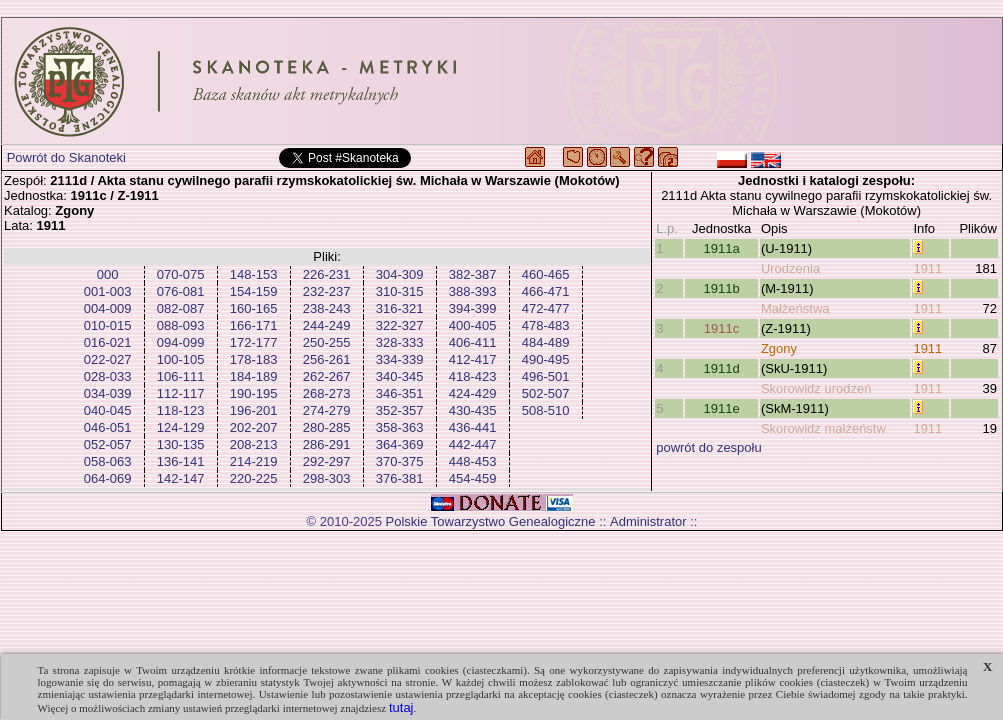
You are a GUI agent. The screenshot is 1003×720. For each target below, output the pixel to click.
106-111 (181, 376)
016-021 (108, 342)
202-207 (254, 427)
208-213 (254, 444)
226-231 (327, 274)
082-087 (181, 308)
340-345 (400, 376)
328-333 (400, 342)
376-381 (400, 478)
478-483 (546, 325)
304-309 (400, 274)
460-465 (546, 274)
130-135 (181, 444)
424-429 (473, 393)
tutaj (401, 707)
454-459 (473, 478)
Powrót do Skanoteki (66, 157)
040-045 (108, 410)
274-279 (327, 410)
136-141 (181, 461)
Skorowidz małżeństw (823, 428)
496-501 (546, 376)
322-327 (400, 325)
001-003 (108, 291)
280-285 (327, 427)
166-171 (254, 325)
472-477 (546, 308)
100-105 (181, 359)
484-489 (546, 342)
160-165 (254, 308)
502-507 (546, 393)
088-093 (181, 325)
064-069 (108, 478)
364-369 (400, 444)
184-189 (254, 376)
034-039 (108, 393)
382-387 (473, 274)
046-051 (108, 427)
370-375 (400, 461)
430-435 (473, 410)
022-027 (108, 359)
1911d (721, 368)
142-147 (181, 478)
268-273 (327, 393)
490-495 (546, 359)
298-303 (327, 478)
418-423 (473, 376)
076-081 (181, 291)
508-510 (546, 410)
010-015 (108, 325)
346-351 (400, 393)
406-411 (473, 342)
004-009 (108, 308)
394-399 (473, 308)
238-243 (327, 308)
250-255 (327, 342)
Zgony (779, 348)
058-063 (108, 461)
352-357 (400, 410)
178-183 (254, 359)
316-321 (400, 308)
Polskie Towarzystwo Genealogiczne (491, 521)
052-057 (108, 444)
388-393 (473, 291)
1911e (721, 408)
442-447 (473, 444)
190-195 (254, 393)
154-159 (254, 291)
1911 (927, 268)
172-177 (254, 342)
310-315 (400, 291)
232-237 (327, 291)
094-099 (181, 342)
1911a (721, 248)
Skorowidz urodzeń (816, 388)
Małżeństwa (795, 308)
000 (108, 274)
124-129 (181, 427)
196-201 (254, 410)
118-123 (181, 410)
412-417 (473, 359)
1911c (721, 328)
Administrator (648, 521)
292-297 (327, 461)
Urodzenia (790, 268)
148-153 (254, 274)
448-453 (473, 461)
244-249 (327, 325)
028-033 (108, 376)
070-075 (181, 274)
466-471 (546, 291)
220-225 (254, 478)
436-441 (473, 427)
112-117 (181, 393)
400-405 (473, 325)
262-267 (327, 376)
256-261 (327, 359)
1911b (721, 288)
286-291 (327, 444)
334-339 (400, 359)
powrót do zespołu (709, 447)
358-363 (400, 427)
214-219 (254, 461)
